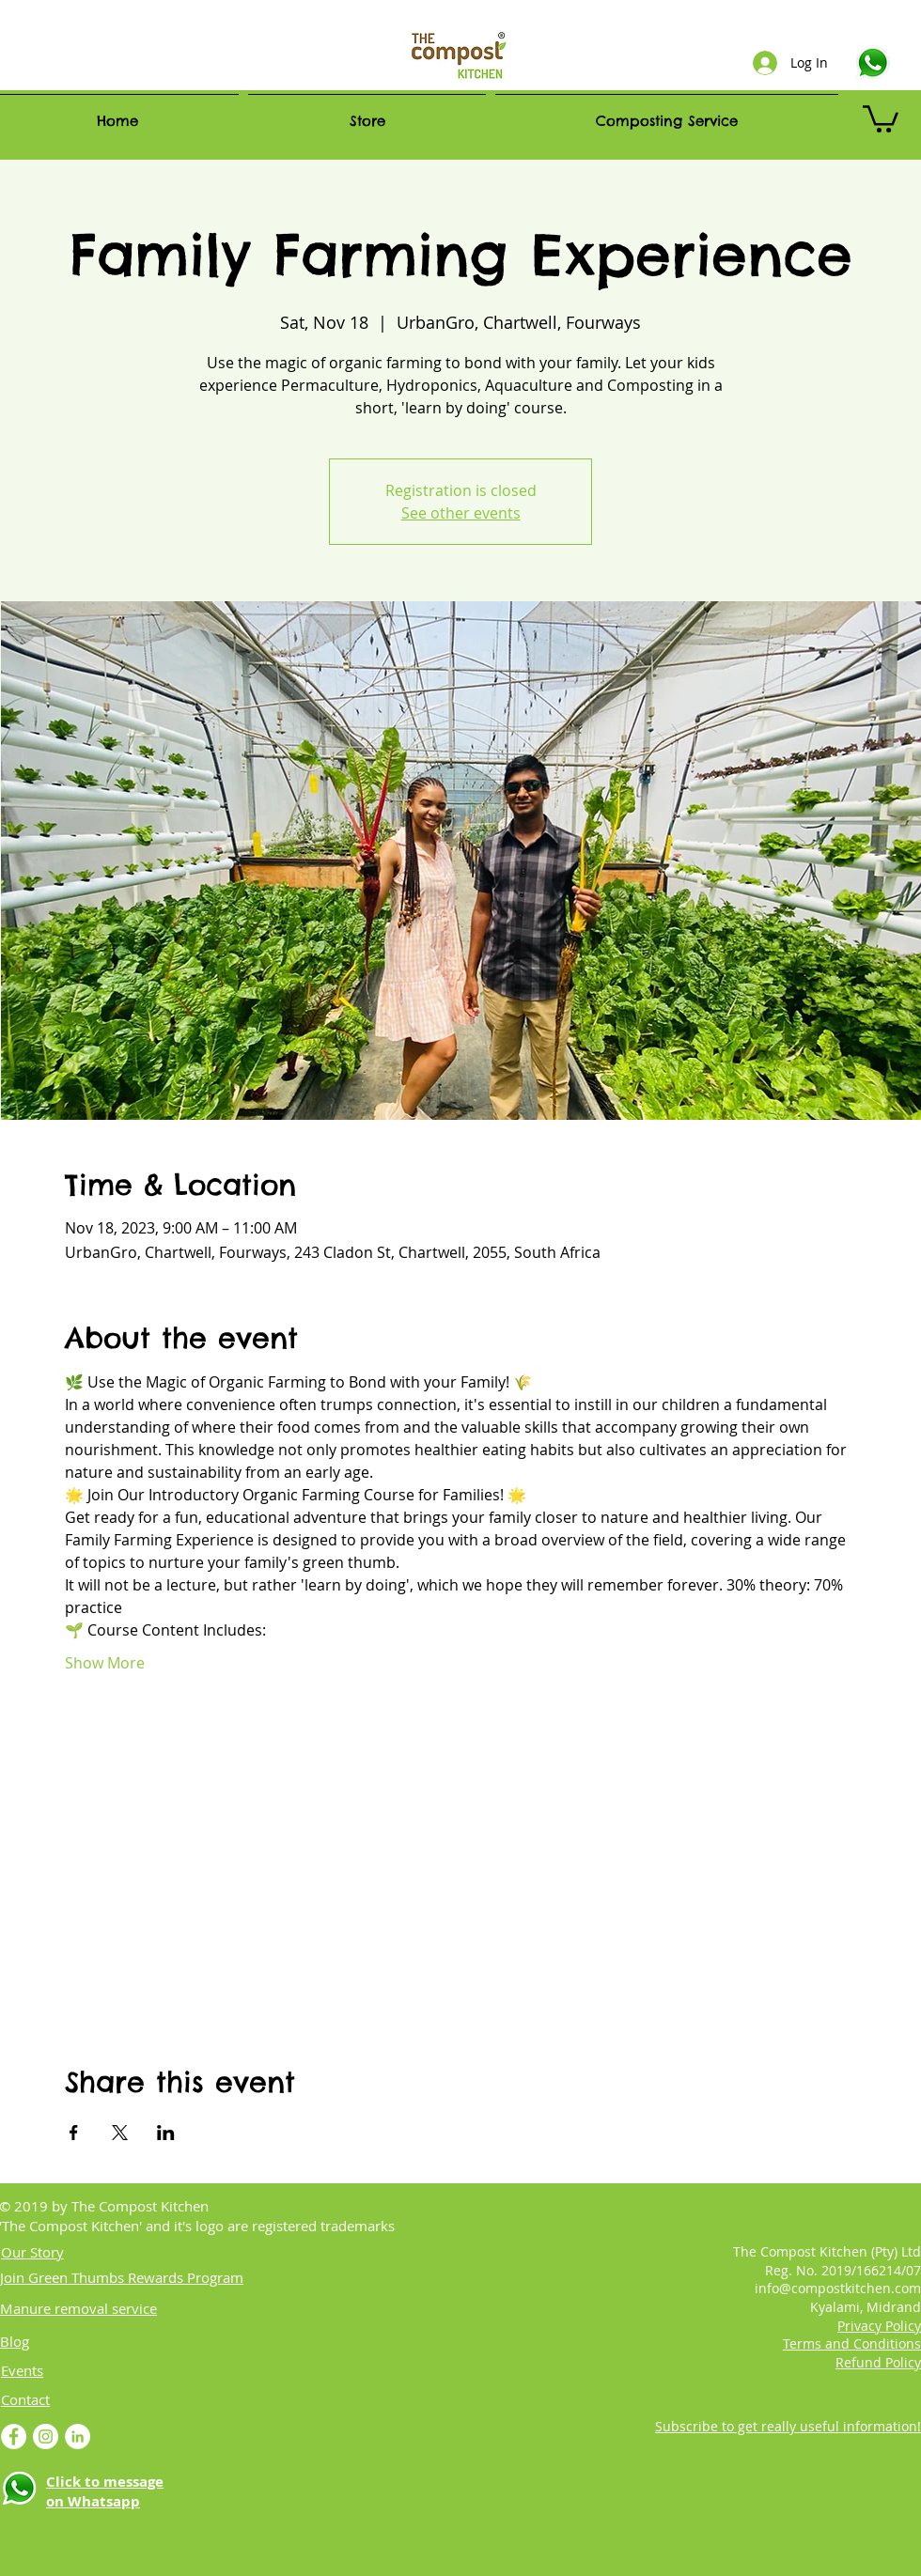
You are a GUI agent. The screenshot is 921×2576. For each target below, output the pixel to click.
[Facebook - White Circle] (13, 2436)
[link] (880, 117)
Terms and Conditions (852, 2343)
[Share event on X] (120, 2132)
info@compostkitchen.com (838, 2288)
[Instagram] (45, 2436)
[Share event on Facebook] (74, 2132)
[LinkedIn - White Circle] (77, 2436)
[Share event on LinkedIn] (166, 2132)
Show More (105, 1663)
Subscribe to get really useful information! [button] (788, 2426)
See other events (461, 513)
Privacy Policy (879, 2326)
